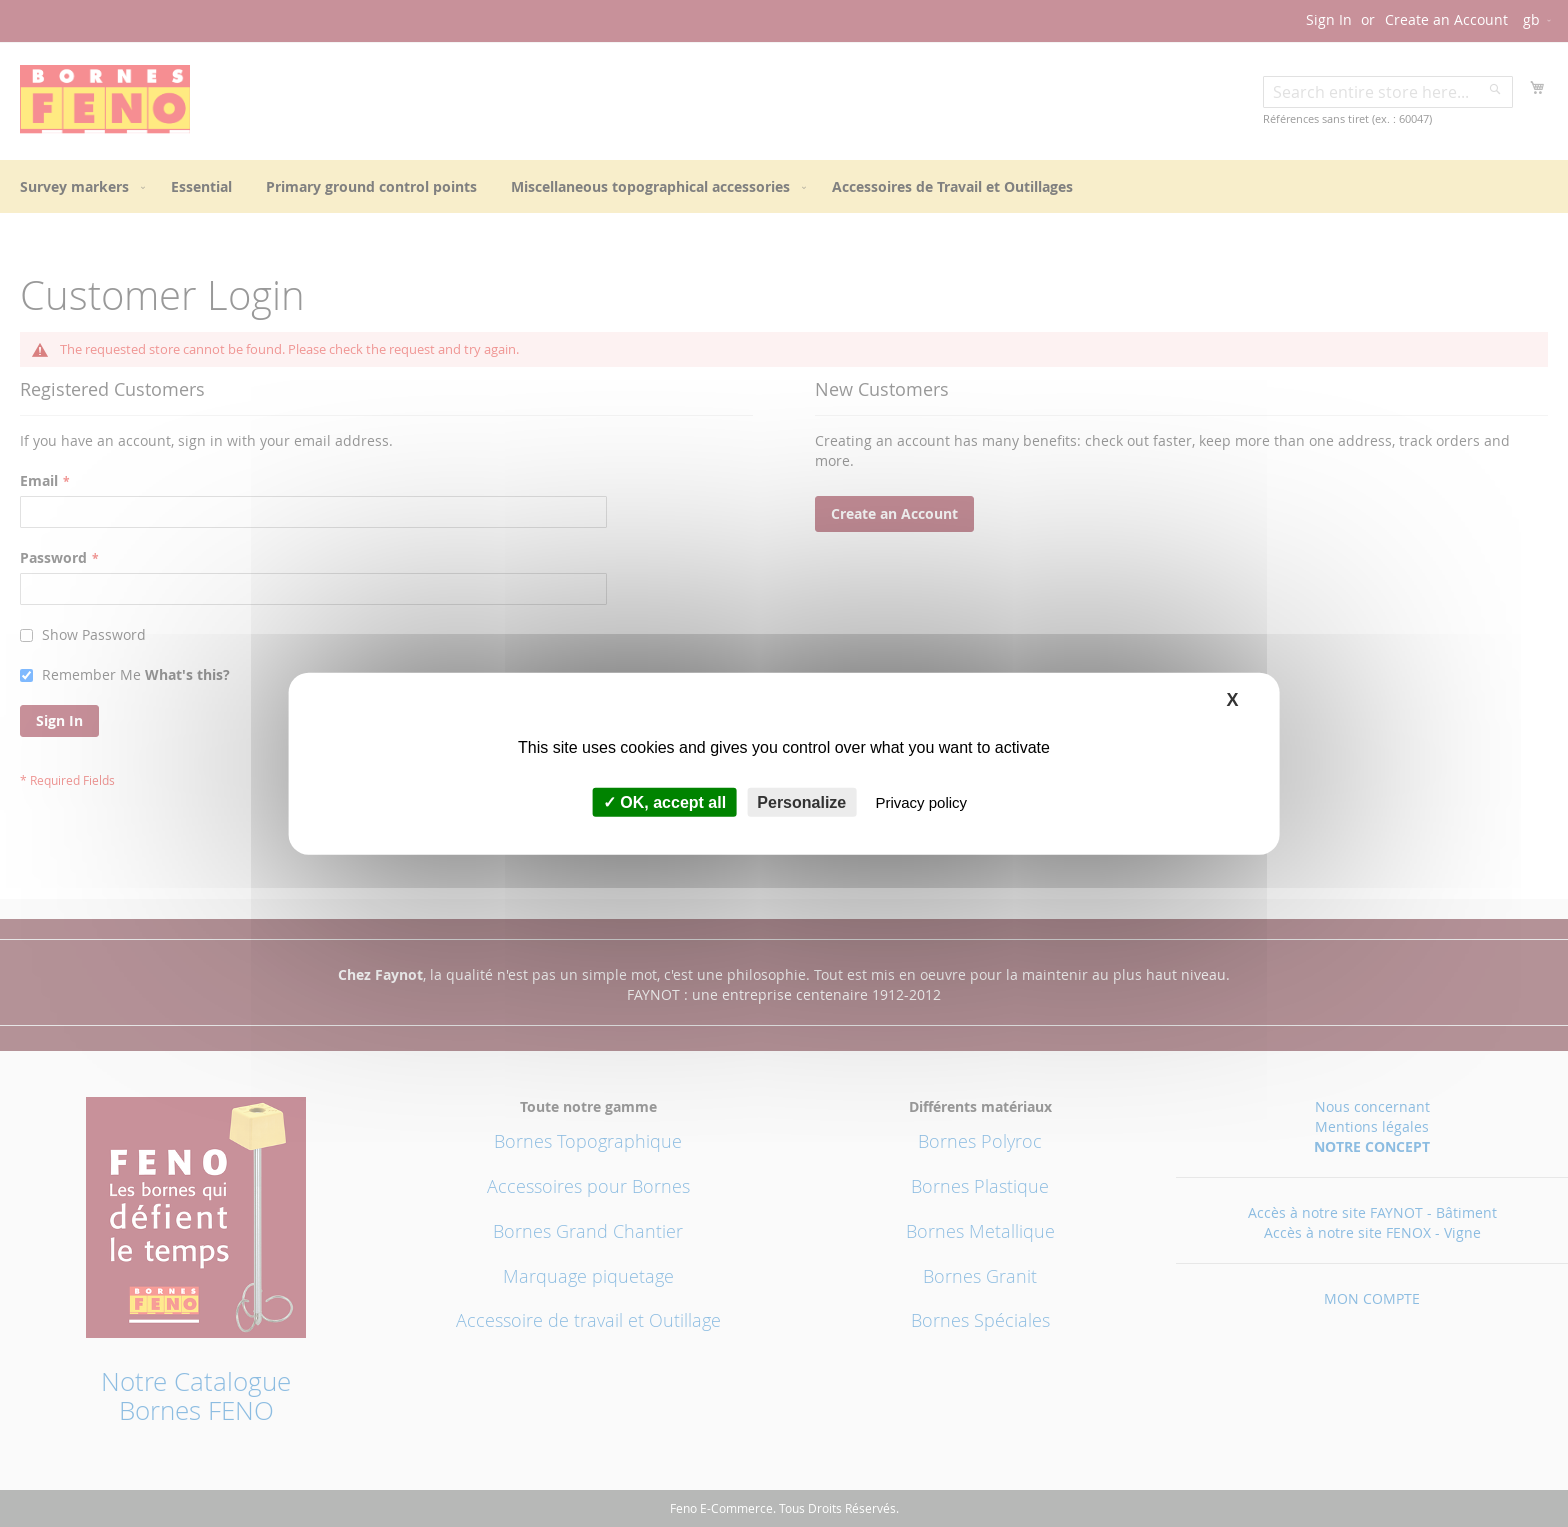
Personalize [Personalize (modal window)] (801, 802)
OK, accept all (664, 802)
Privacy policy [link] (921, 802)
